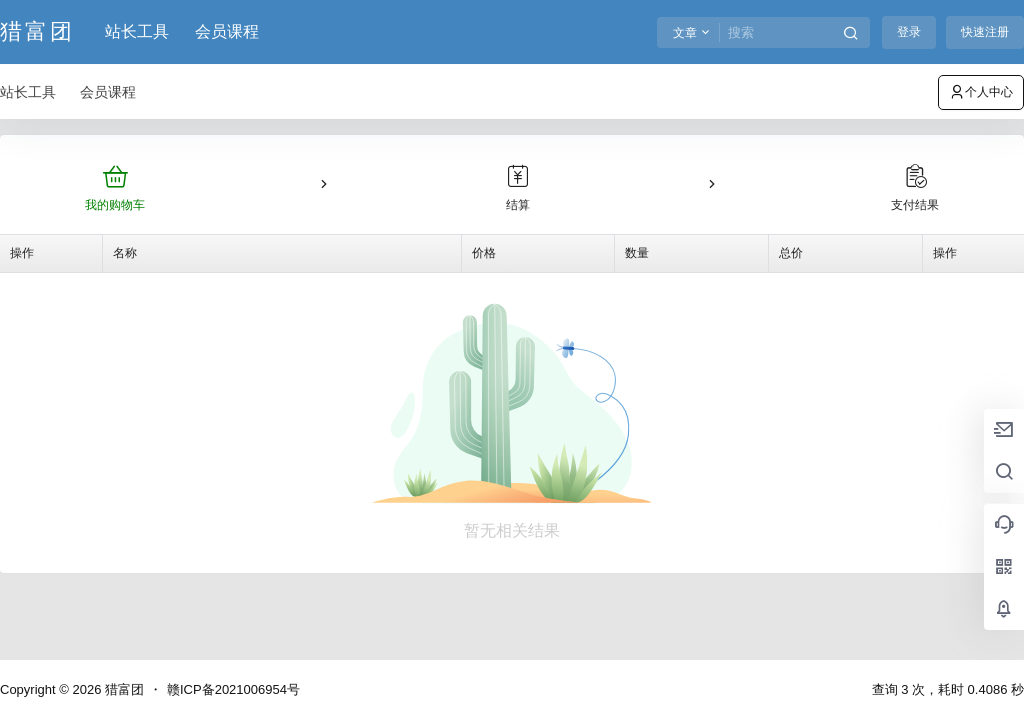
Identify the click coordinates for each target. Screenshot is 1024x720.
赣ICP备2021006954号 (233, 689)
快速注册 (985, 32)
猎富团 (122, 689)
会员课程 (227, 31)
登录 (909, 32)
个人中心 (981, 92)
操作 (22, 253)
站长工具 (137, 31)
